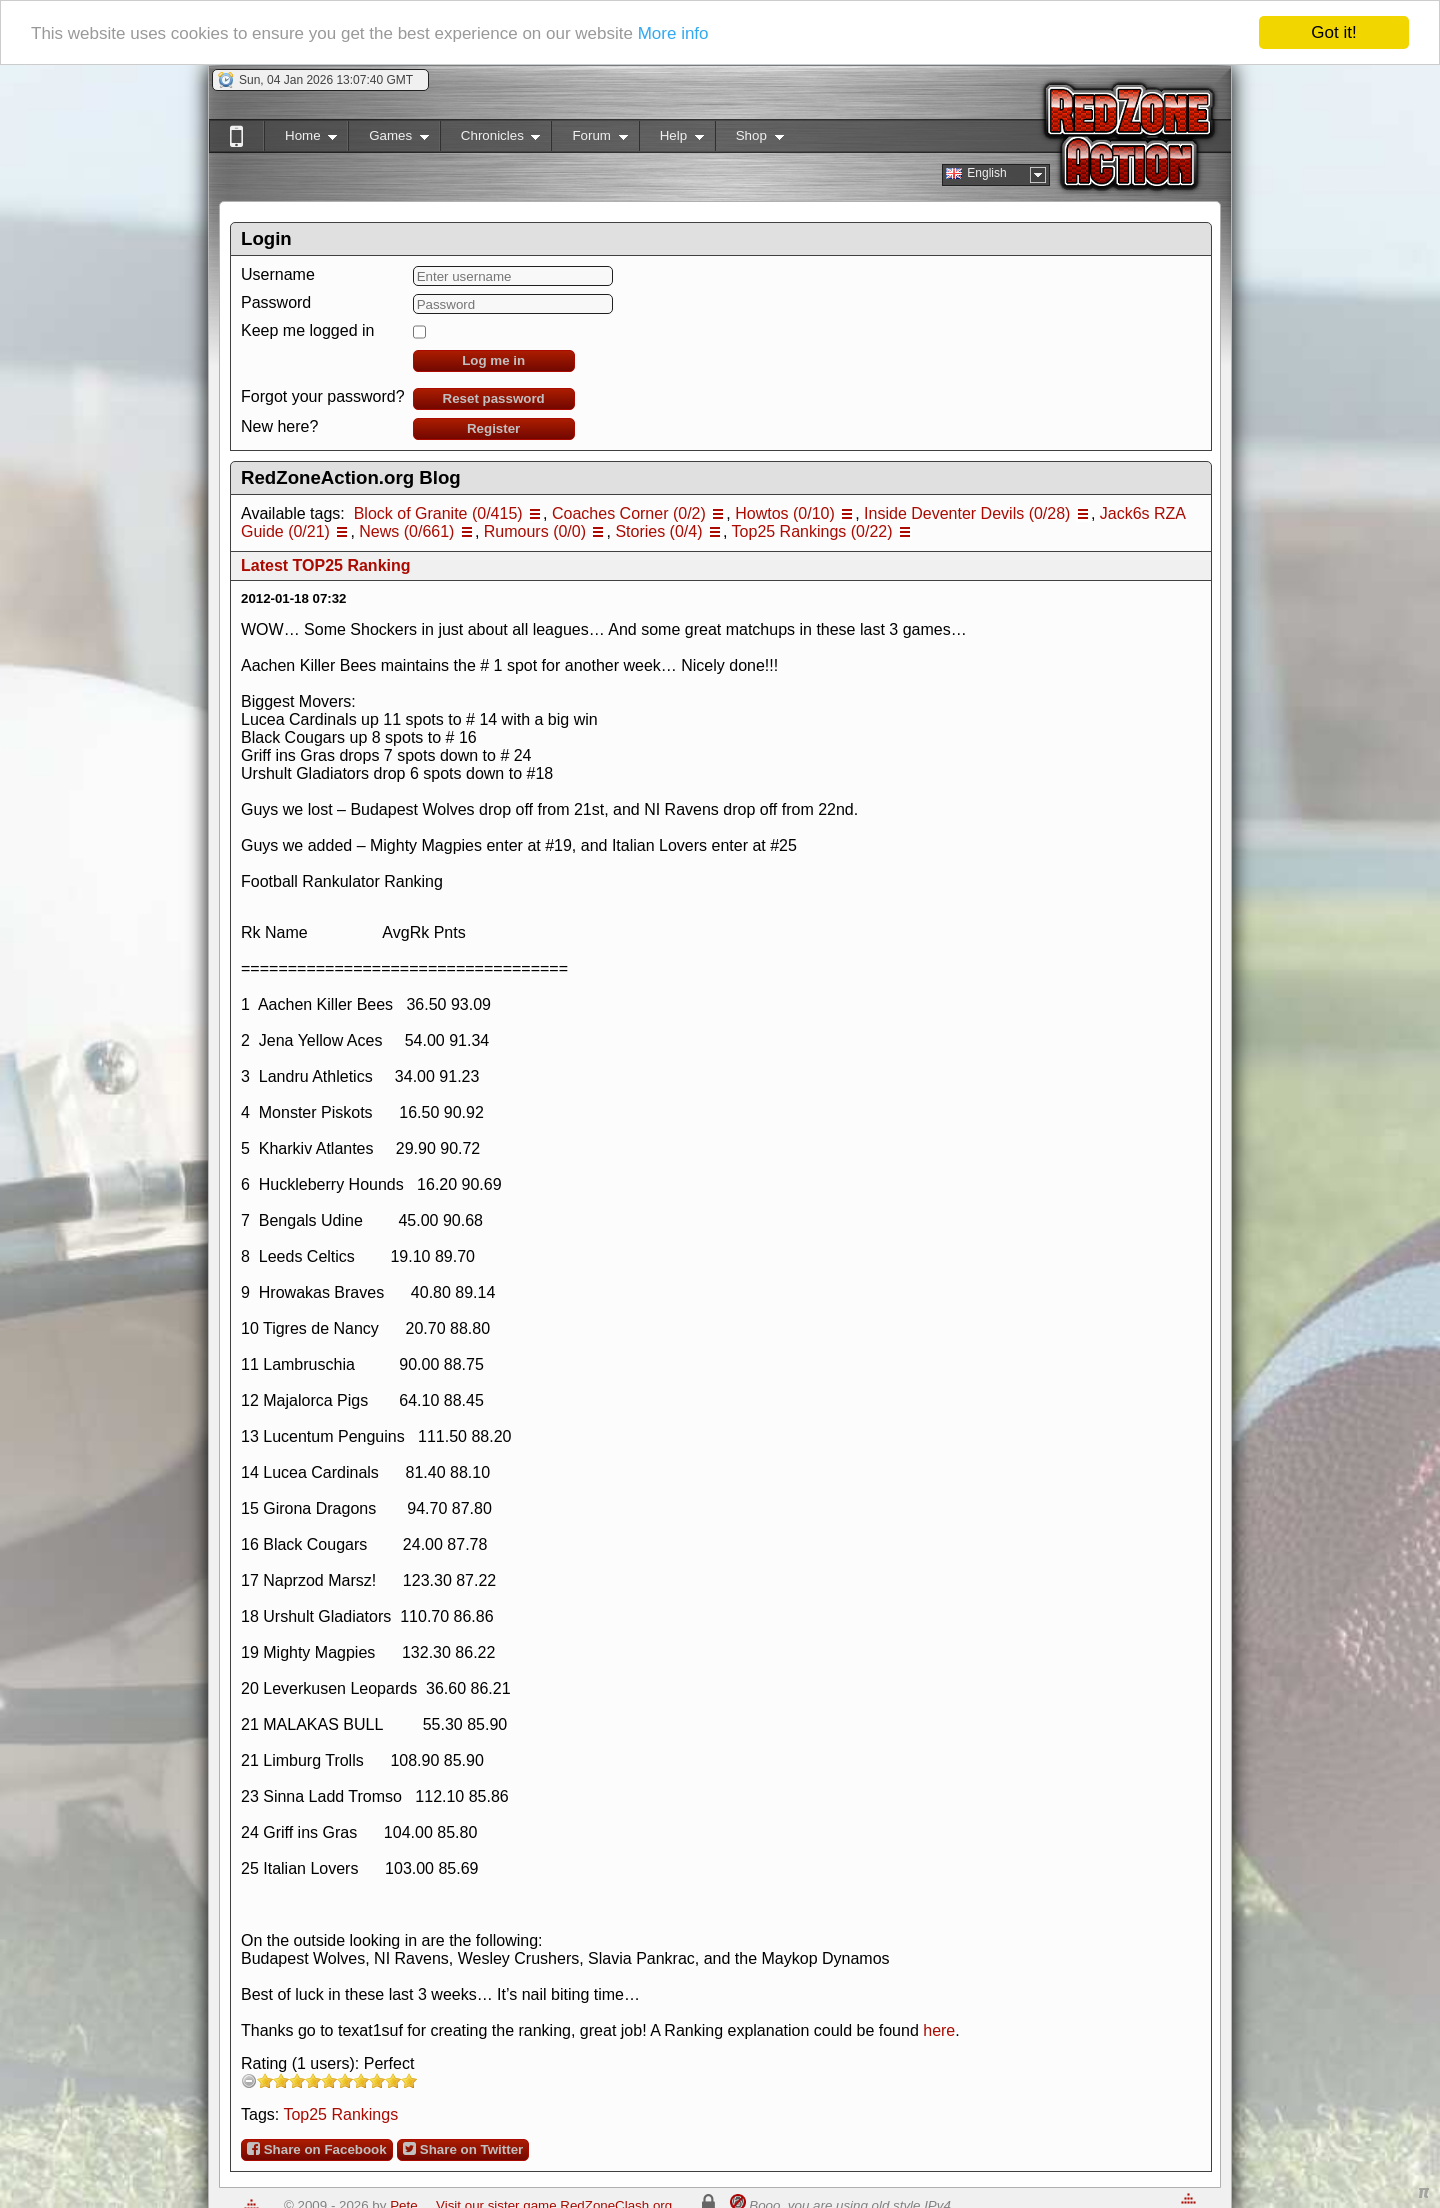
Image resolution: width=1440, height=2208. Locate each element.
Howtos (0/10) (785, 513)
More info (673, 33)
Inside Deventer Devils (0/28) (967, 513)
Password (276, 302)
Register (493, 428)
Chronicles (490, 139)
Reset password (494, 398)
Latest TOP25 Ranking (326, 565)
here (939, 2030)
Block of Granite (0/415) (438, 513)
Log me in (493, 360)
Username (278, 274)
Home (300, 139)
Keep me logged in (307, 330)
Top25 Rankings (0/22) (812, 531)
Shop (749, 139)
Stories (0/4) (658, 531)
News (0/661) (406, 531)
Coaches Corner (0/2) (629, 513)
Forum (589, 139)
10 (409, 2080)
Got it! (1333, 32)
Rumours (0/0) (535, 531)
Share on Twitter (463, 2149)
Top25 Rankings (340, 2114)
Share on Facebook (317, 2149)
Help (671, 139)
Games (388, 139)
